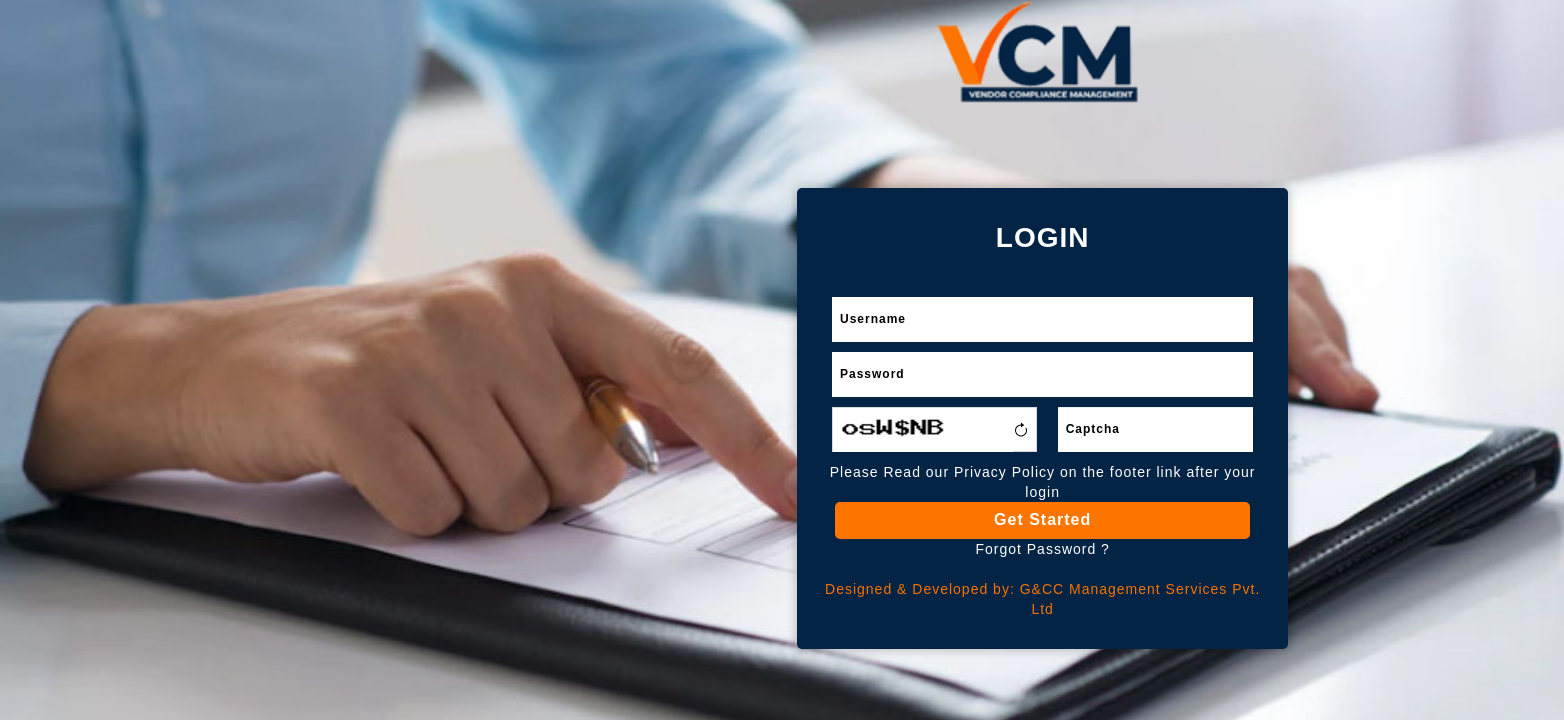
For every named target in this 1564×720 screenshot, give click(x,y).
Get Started (1042, 519)
